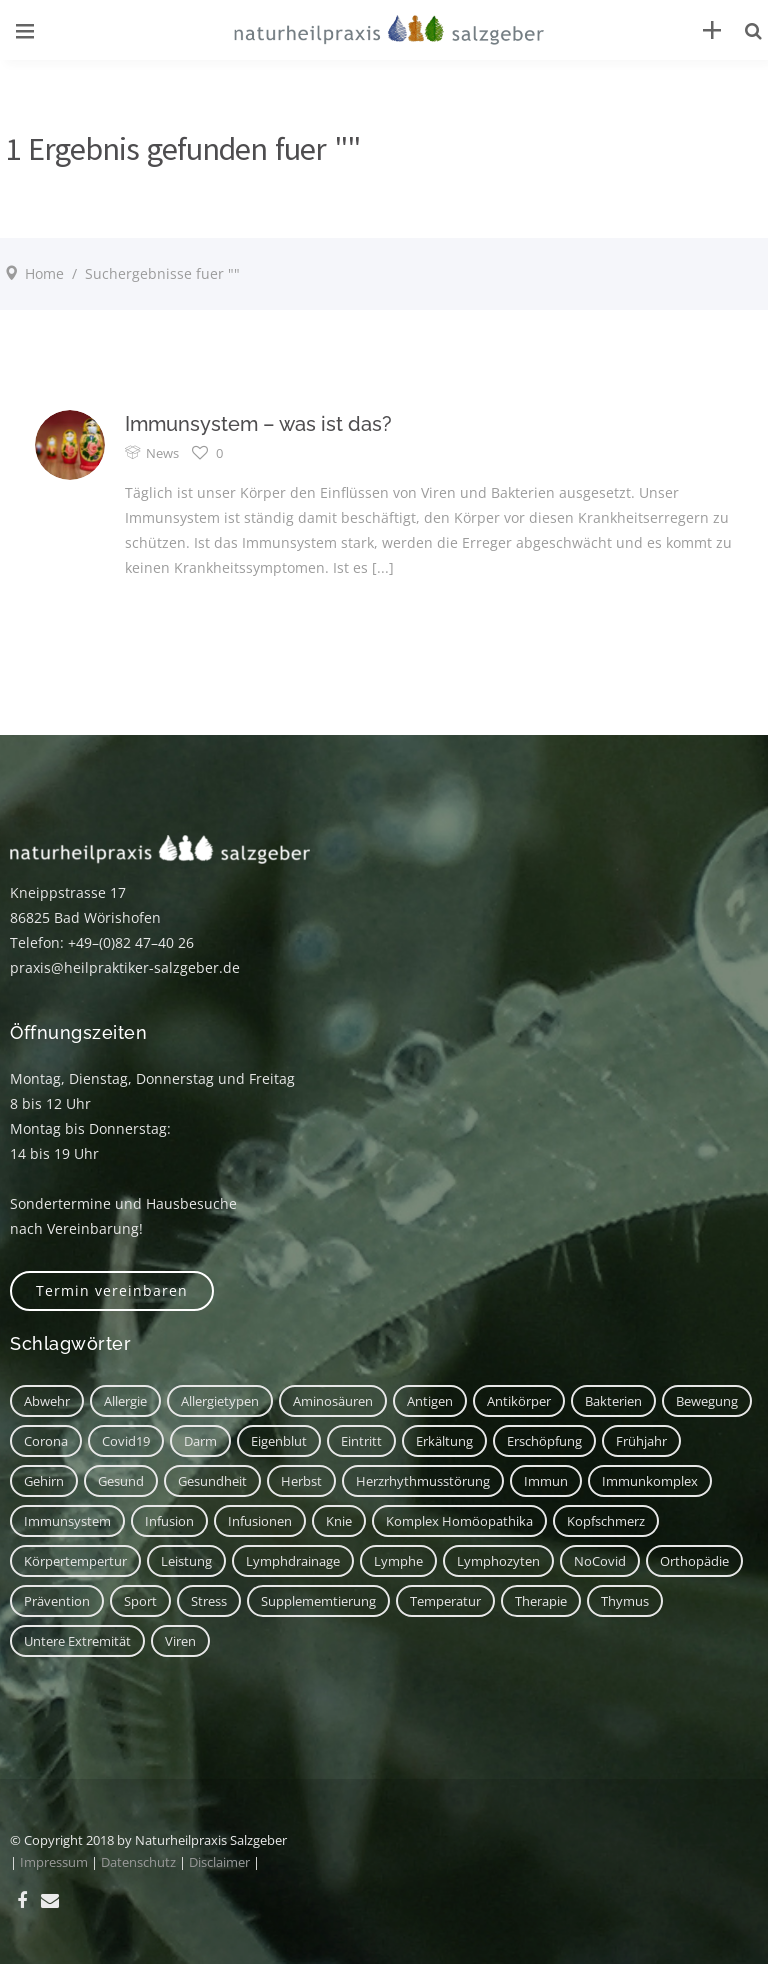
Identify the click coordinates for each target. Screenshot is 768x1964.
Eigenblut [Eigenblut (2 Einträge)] (279, 1441)
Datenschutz (138, 1862)
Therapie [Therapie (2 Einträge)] (541, 1601)
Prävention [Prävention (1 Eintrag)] (57, 1601)
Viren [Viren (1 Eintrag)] (180, 1641)
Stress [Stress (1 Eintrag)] (209, 1601)
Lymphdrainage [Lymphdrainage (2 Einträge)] (293, 1561)
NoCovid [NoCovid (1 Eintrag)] (600, 1561)
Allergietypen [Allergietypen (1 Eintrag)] (220, 1401)
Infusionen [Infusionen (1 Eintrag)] (260, 1521)
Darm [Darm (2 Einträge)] (200, 1441)
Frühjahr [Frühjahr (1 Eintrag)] (641, 1441)
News (162, 453)
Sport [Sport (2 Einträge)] (140, 1601)
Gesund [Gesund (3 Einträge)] (121, 1481)
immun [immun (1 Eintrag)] (546, 1481)
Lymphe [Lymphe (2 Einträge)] (398, 1561)
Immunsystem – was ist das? (258, 424)
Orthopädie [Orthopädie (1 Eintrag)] (694, 1561)
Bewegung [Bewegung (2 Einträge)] (707, 1401)
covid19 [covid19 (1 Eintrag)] (126, 1441)
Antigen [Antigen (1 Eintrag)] (430, 1401)
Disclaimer (219, 1862)
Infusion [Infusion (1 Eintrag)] (169, 1521)
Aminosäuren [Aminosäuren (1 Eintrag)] (333, 1401)
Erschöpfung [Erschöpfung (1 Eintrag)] (544, 1441)
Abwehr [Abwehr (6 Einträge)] (47, 1401)
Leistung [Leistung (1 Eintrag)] (186, 1561)
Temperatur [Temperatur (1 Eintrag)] (445, 1601)
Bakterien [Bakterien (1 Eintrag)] (613, 1401)
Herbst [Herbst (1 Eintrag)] (301, 1481)
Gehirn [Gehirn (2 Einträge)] (44, 1481)
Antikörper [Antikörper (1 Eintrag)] (519, 1401)
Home (44, 273)
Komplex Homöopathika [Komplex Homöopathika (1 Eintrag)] (459, 1521)
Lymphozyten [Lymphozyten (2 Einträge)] (498, 1561)
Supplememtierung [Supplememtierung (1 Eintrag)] (318, 1601)
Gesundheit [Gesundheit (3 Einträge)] (212, 1481)
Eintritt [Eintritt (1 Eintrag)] (361, 1441)
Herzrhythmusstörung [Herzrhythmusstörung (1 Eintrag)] (423, 1481)
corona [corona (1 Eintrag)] (46, 1441)
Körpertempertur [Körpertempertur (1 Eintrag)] (75, 1561)
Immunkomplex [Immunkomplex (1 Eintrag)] (650, 1481)
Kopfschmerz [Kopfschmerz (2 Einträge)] (606, 1521)
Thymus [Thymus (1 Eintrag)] (625, 1601)
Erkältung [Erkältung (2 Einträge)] (444, 1441)
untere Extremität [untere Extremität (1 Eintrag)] (77, 1641)
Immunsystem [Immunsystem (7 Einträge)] (67, 1521)
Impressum (54, 1862)
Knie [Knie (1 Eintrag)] (339, 1521)
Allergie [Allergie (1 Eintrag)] (125, 1401)
